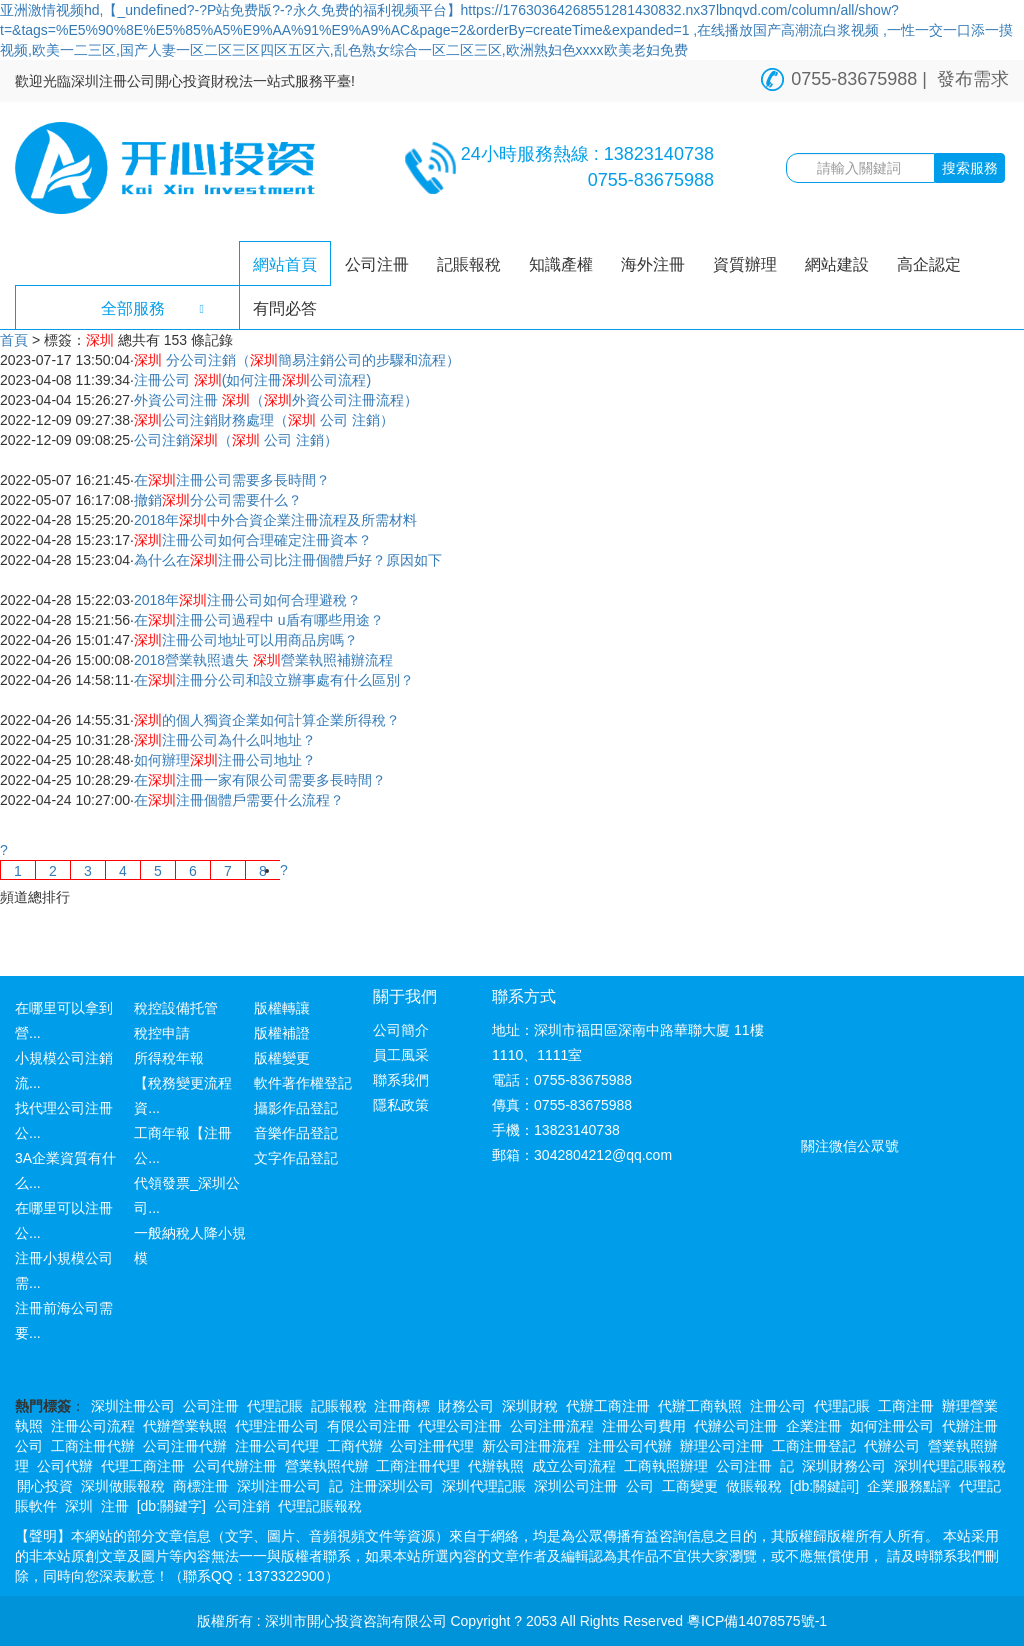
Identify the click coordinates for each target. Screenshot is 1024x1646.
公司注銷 (242, 1506)
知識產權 (561, 264)
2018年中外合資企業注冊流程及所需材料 (275, 520)
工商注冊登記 (814, 1446)
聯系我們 (401, 1080)
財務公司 (466, 1406)
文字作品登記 (296, 1158)
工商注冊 (906, 1406)
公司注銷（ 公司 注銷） (236, 440)
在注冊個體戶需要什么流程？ (239, 800)
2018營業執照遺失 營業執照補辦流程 (263, 660)
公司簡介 (401, 1030)
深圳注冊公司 (133, 1406)
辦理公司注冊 (722, 1446)
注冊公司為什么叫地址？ (225, 740)
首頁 (14, 340)
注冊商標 (402, 1406)
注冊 (115, 1506)
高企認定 (929, 264)
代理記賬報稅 (320, 1506)
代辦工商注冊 (608, 1406)
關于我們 (405, 996)
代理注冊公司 (277, 1426)
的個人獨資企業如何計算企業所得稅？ (267, 720)
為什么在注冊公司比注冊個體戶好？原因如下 (288, 560)
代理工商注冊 (143, 1466)
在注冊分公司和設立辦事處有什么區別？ (274, 680)
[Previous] (4, 850)
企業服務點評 (909, 1486)
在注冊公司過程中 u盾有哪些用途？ (259, 620)
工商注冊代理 (418, 1466)
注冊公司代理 (277, 1446)
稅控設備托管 (176, 1008)
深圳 (79, 1506)
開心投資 (45, 1486)
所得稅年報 (169, 1058)
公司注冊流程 (552, 1426)
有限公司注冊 (369, 1426)
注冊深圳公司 (392, 1486)
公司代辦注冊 (235, 1466)
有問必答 (285, 308)
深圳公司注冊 (576, 1486)
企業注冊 (814, 1426)
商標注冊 (201, 1486)
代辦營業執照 (185, 1426)
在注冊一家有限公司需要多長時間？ (260, 780)
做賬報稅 (754, 1486)
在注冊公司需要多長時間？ (232, 480)
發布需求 (973, 79)
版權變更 (282, 1058)
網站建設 (837, 264)
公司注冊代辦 (185, 1446)
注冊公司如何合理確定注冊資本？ (253, 540)
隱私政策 (401, 1105)
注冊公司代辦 (630, 1446)
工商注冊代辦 (93, 1446)
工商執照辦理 (666, 1466)
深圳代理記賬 (484, 1486)
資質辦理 (745, 264)
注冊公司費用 (644, 1426)
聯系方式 (524, 996)
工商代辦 (355, 1446)
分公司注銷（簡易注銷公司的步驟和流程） (297, 360)
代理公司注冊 (460, 1426)
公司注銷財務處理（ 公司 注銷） (264, 420)
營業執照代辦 (327, 1466)
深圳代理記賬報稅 (950, 1466)
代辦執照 (496, 1466)
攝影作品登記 (296, 1108)
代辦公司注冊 (736, 1426)
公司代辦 (65, 1466)
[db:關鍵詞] (824, 1486)
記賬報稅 (469, 264)
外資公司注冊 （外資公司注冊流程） (276, 400)
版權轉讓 (282, 1008)
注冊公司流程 (93, 1426)
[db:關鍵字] (171, 1506)
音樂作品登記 (296, 1133)
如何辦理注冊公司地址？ (225, 760)
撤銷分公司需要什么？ (218, 500)
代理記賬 (275, 1406)
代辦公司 (892, 1446)
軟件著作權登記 (303, 1083)
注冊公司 (778, 1406)
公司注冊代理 (432, 1446)
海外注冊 (653, 264)
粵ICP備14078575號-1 (757, 1621)
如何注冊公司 (892, 1426)
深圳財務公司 (844, 1466)
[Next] (284, 870)
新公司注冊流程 (531, 1446)
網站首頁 (285, 264)
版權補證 (282, 1033)
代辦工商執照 (700, 1406)
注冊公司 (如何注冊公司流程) (252, 380)
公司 (640, 1486)
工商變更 (690, 1486)
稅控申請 (162, 1033)
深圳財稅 (530, 1406)
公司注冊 (377, 264)
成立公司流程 (574, 1466)
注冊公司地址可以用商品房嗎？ (246, 640)
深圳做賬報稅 (123, 1486)
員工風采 (401, 1055)
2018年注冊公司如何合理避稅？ (247, 600)
